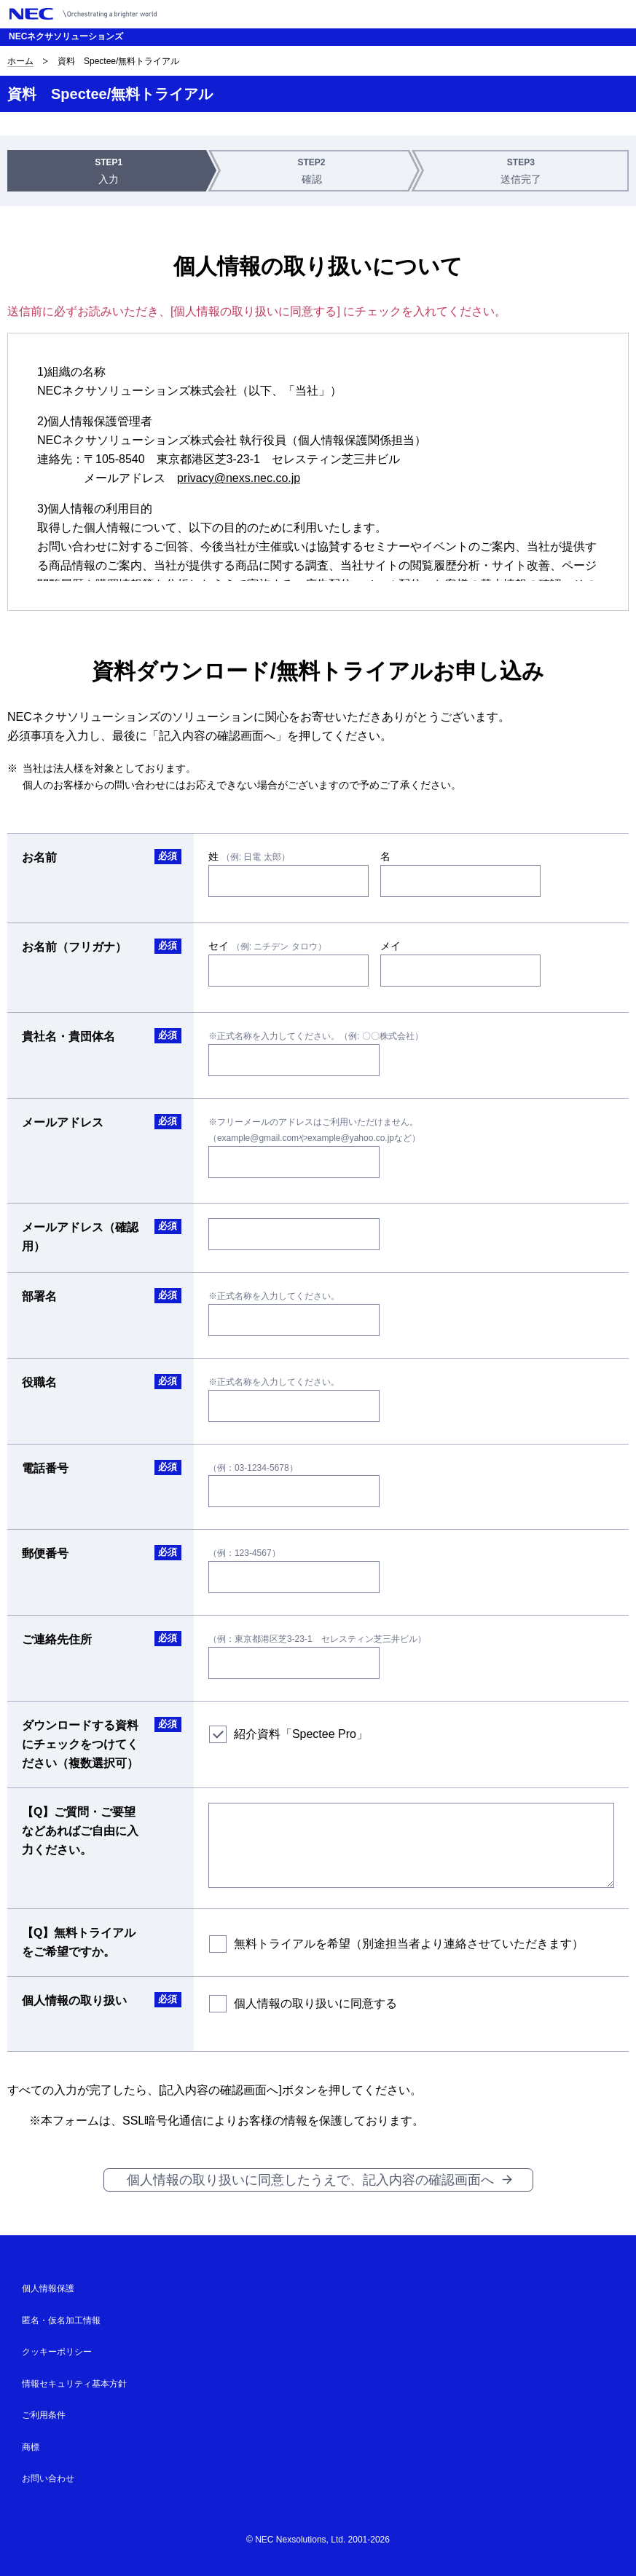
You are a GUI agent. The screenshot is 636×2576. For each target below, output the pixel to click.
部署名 (39, 1296)
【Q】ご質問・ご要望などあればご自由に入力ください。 (80, 1831)
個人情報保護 (48, 2288)
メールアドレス (62, 1122)
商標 (30, 2447)
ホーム (20, 61)
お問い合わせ (48, 2478)
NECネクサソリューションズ (66, 36)
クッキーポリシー (57, 2352)
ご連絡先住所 (57, 1639)
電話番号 (45, 1468)
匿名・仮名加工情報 (61, 2320)
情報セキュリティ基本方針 (74, 2384)
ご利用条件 (44, 2415)
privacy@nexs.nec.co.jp (238, 478)
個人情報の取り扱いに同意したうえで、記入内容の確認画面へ (310, 2180)
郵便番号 (45, 1553)
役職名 (39, 1382)
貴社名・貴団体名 (68, 1036)
